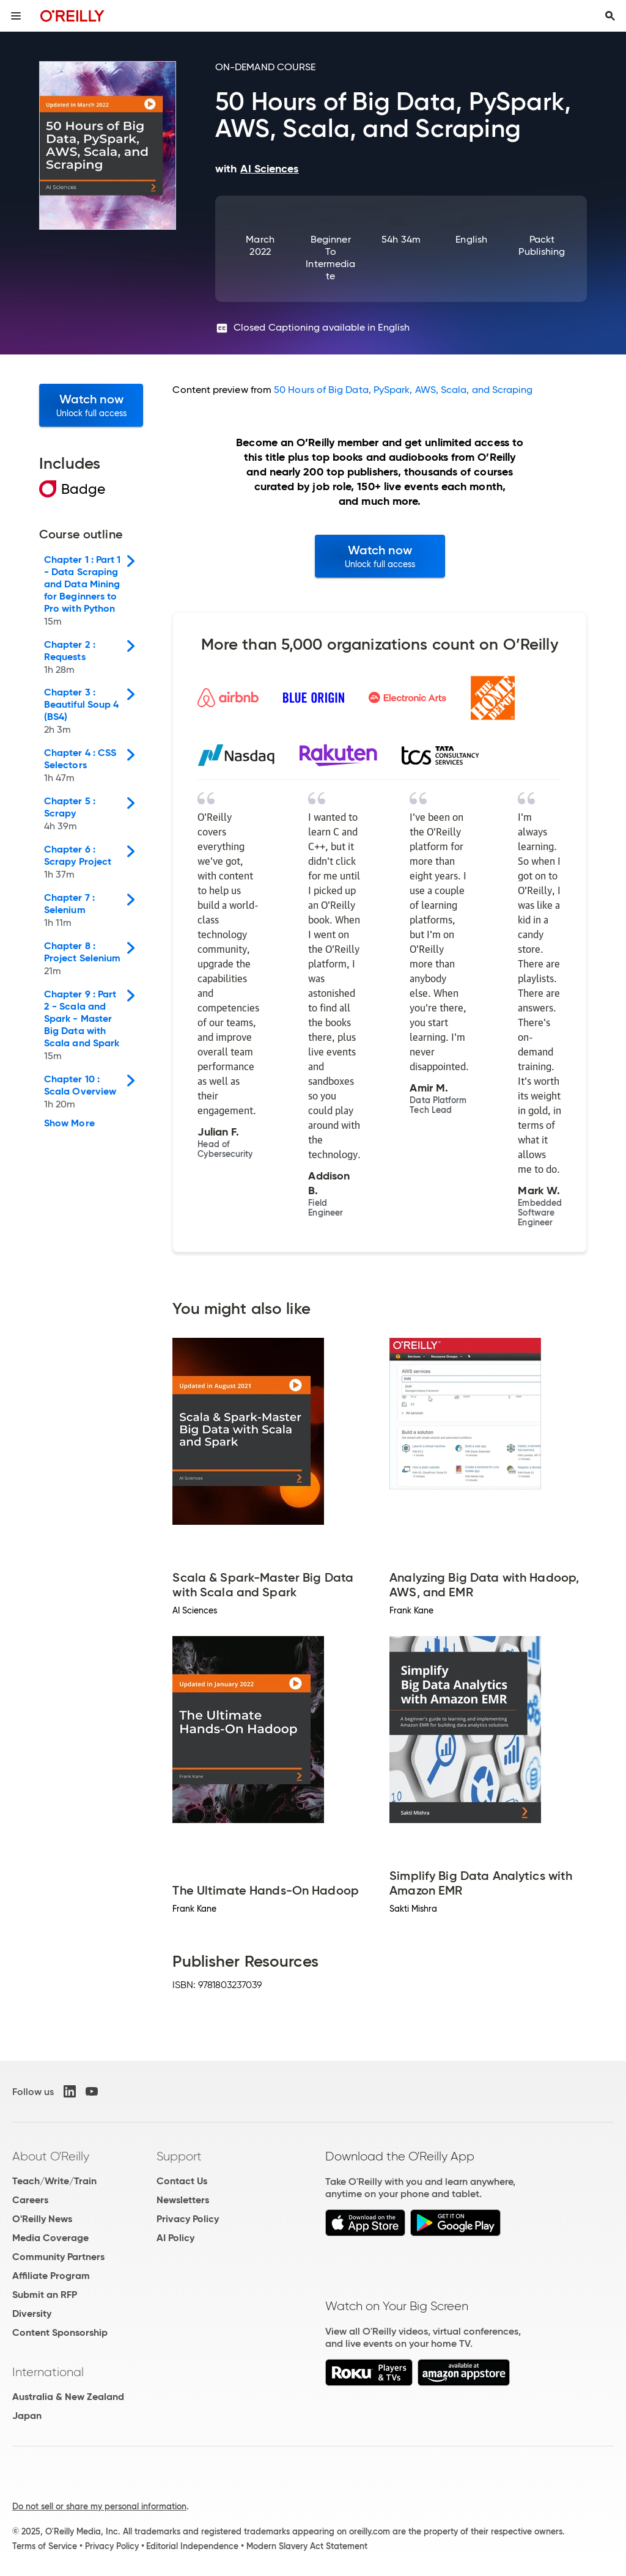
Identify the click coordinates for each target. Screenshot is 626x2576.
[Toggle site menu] (16, 16)
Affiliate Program (51, 2275)
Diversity (31, 2313)
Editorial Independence (192, 2546)
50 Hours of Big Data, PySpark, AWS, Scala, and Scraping (403, 389)
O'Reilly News (42, 2218)
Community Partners (58, 2256)
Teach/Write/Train (54, 2180)
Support (179, 2156)
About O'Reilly (50, 2156)
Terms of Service (44, 2546)
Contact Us (181, 2180)
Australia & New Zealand (68, 2396)
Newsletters (182, 2199)
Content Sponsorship (60, 2332)
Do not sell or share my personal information (99, 2506)
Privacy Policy (187, 2218)
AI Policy (175, 2237)
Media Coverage (50, 2237)
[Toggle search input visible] (610, 16)
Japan (27, 2415)
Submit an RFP (44, 2294)
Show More (69, 1123)
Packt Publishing (541, 245)
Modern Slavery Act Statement (306, 2546)
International (48, 2372)
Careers (30, 2199)
